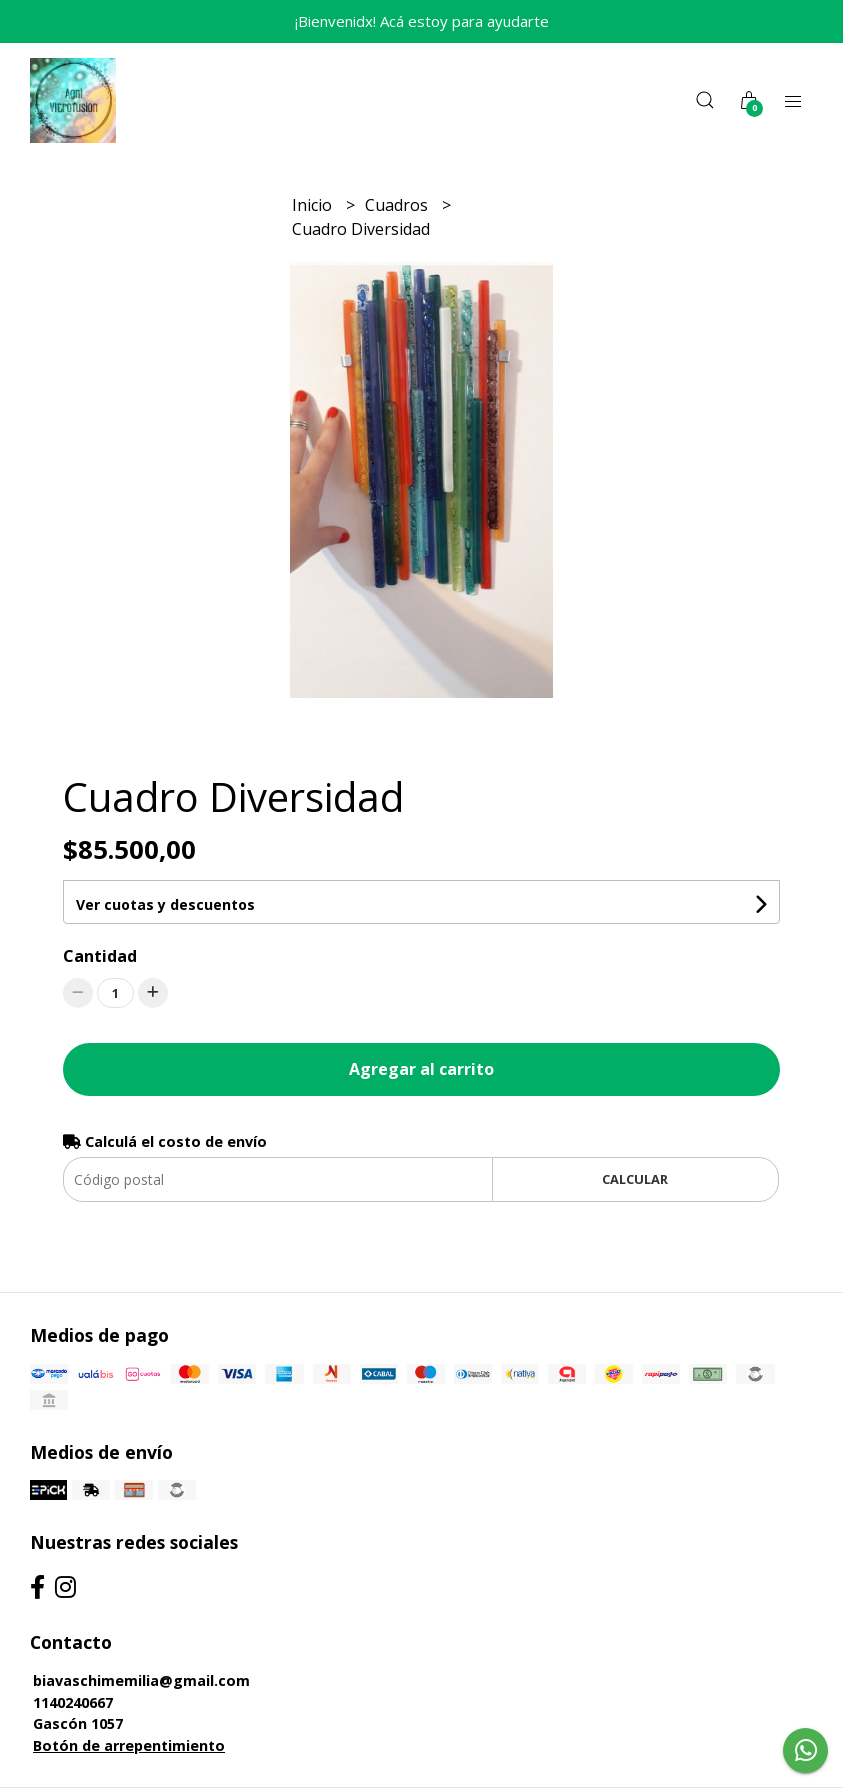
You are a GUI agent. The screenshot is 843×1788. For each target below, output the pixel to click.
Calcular (635, 1179)
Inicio (314, 205)
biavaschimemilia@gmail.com (141, 1680)
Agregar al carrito (421, 1069)
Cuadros (398, 205)
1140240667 (73, 1702)
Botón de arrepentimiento (129, 1745)
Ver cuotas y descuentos (165, 904)
